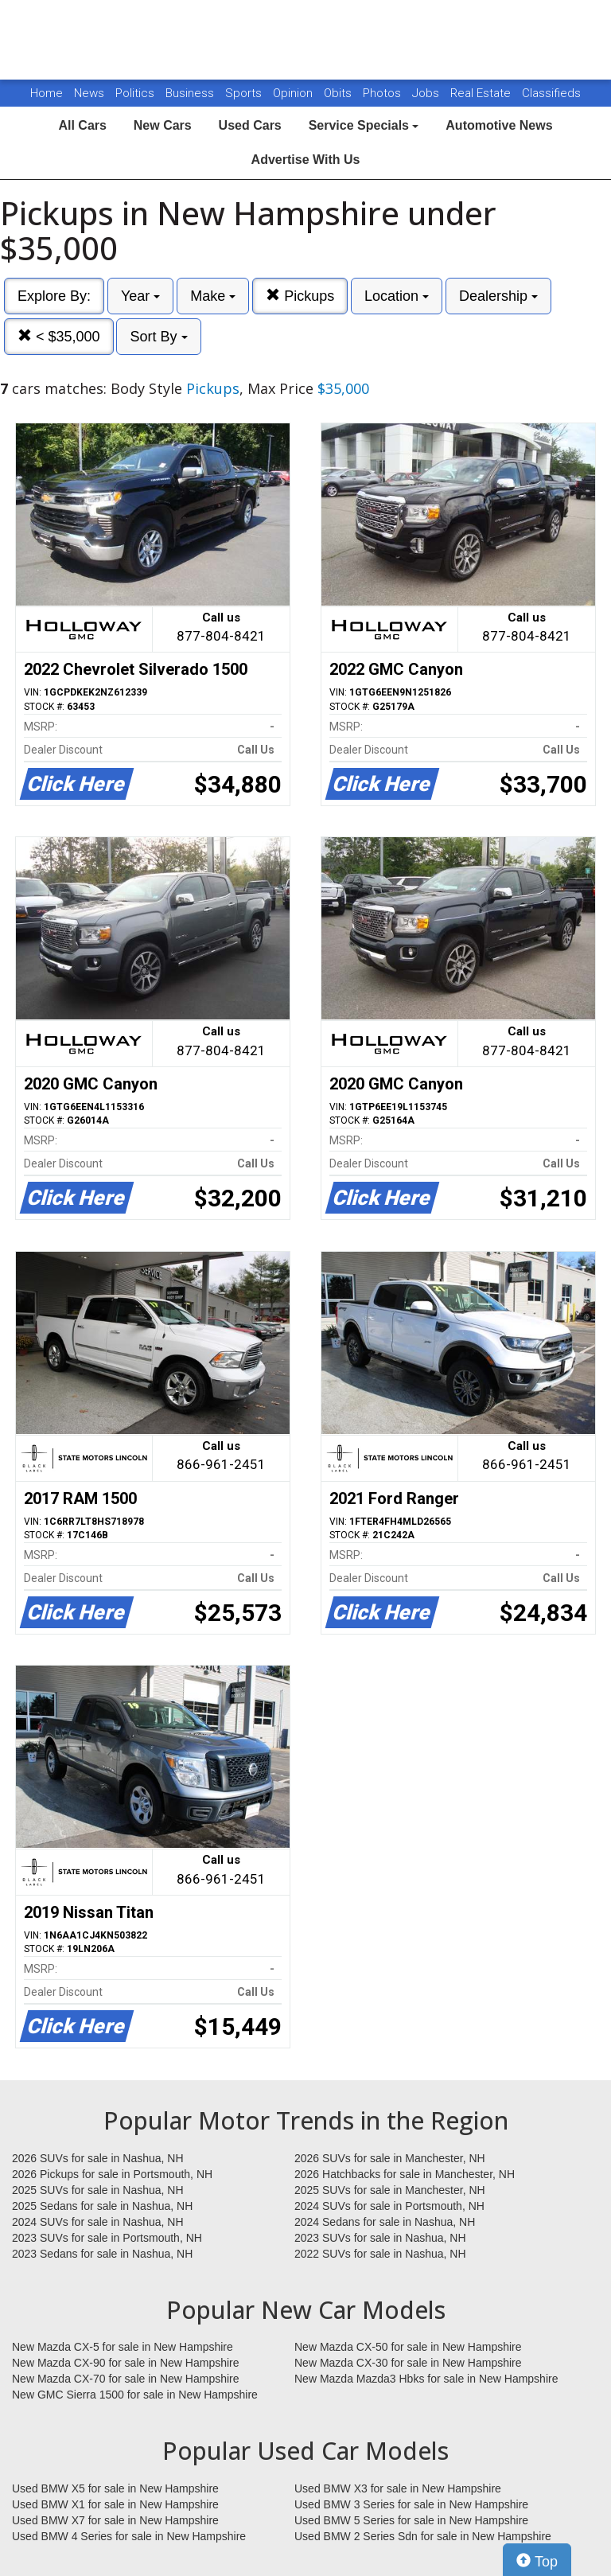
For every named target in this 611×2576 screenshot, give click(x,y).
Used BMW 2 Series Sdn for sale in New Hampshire (422, 2536)
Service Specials (364, 125)
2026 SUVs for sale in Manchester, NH (389, 2158)
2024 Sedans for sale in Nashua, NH (384, 2222)
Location (396, 296)
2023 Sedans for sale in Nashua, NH (102, 2253)
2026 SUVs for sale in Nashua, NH (98, 2158)
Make (212, 296)
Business (191, 93)
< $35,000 (59, 336)
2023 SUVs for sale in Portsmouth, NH (107, 2237)
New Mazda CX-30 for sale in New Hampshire (408, 2362)
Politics (134, 93)
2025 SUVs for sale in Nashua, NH (98, 2190)
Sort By (158, 337)
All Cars (82, 125)
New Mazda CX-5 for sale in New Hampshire (122, 2346)
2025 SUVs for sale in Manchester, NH (389, 2190)
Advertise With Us (305, 159)
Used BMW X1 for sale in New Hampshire (115, 2504)
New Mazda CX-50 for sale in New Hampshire (408, 2346)
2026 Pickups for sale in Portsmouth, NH (112, 2174)
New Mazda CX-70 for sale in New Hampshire (125, 2378)
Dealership (498, 296)
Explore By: (54, 296)
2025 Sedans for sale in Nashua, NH (102, 2206)
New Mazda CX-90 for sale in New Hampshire (125, 2362)
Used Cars (250, 125)
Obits (339, 93)
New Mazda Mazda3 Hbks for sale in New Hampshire (426, 2378)
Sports (245, 93)
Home (46, 93)
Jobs (427, 93)
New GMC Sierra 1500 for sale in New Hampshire (135, 2394)
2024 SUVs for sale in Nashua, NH (98, 2222)
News (89, 93)
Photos (383, 93)
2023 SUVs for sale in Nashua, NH (380, 2237)
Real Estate (482, 93)
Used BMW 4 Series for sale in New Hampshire (129, 2536)
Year (140, 296)
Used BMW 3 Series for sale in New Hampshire (411, 2504)
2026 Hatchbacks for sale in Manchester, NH (404, 2174)
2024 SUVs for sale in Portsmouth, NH (389, 2206)
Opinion (294, 93)
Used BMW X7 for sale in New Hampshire (115, 2520)
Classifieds (551, 93)
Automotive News (499, 125)
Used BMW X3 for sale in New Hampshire (397, 2488)
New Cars (163, 125)
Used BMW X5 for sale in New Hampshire (115, 2488)
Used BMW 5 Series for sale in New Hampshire (411, 2520)
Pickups (300, 295)
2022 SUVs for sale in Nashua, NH (380, 2253)
